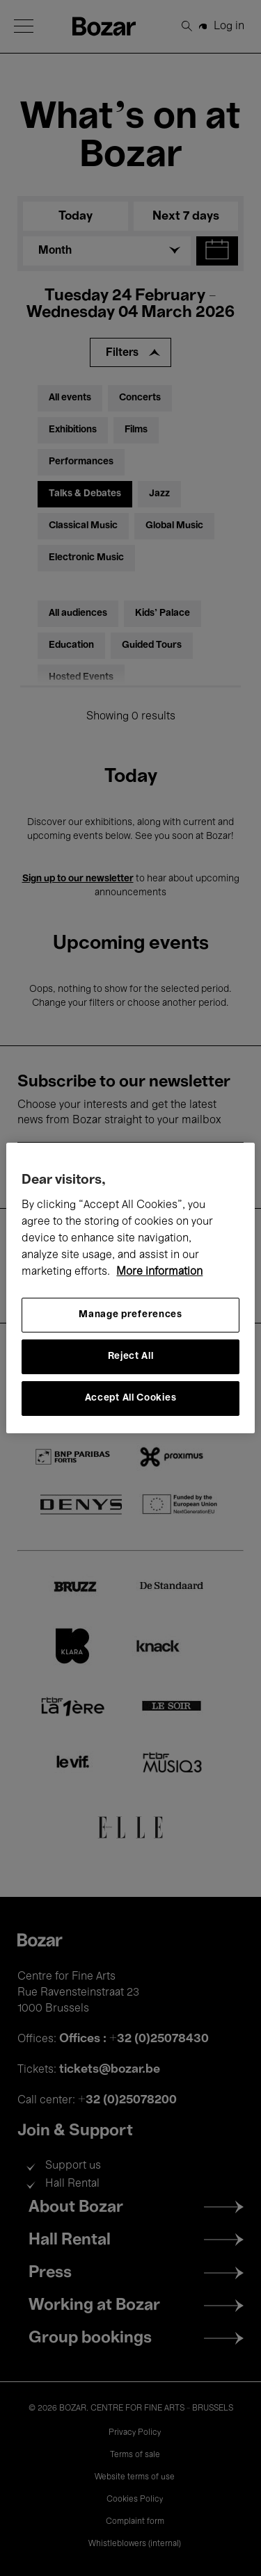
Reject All (131, 1356)
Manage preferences (130, 1314)
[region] (130, 1288)
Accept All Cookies (131, 1398)
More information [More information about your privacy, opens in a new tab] (159, 1272)
